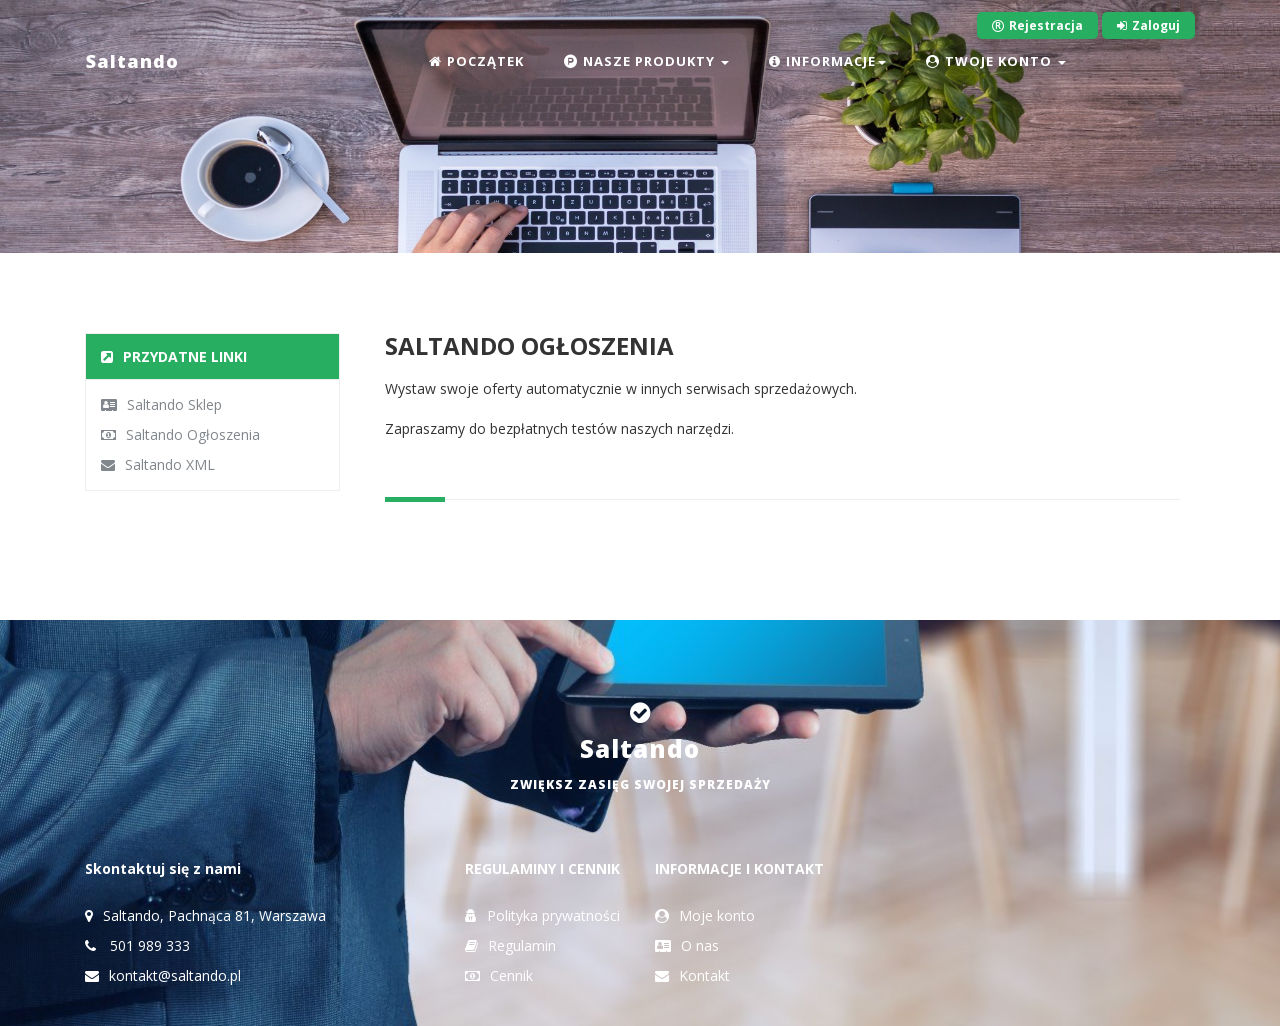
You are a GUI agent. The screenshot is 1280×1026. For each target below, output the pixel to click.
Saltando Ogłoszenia (180, 434)
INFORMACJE (827, 61)
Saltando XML (158, 464)
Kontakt (692, 975)
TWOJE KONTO (996, 61)
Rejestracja (1037, 25)
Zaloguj (1148, 25)
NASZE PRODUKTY (646, 61)
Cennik (499, 975)
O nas (687, 945)
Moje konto (705, 915)
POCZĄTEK (476, 61)
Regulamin (510, 945)
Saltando (132, 61)
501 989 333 (137, 945)
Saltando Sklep (161, 404)
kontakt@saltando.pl (163, 975)
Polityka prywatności (542, 915)
